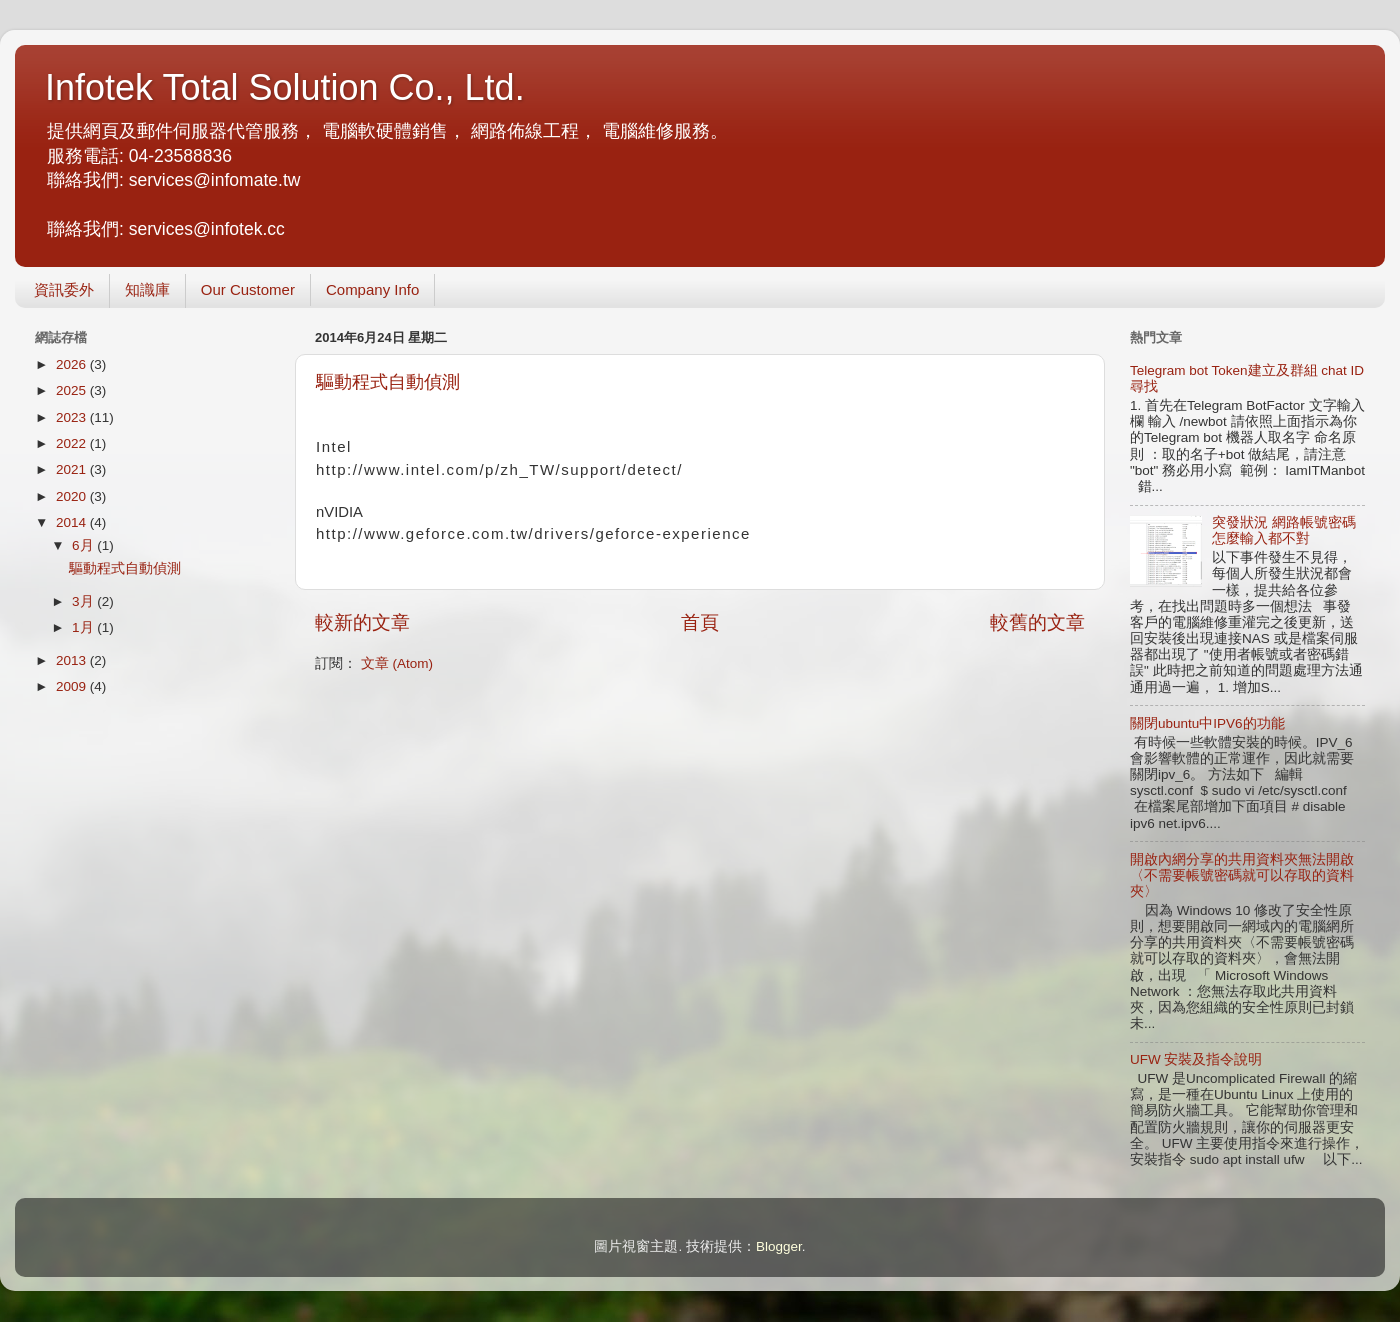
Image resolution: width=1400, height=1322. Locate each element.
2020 (73, 496)
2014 (73, 522)
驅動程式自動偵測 (388, 382)
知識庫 (147, 289)
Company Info (372, 289)
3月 (84, 601)
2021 (73, 469)
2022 (73, 443)
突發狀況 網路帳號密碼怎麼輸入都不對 (1284, 530)
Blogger (779, 1246)
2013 (73, 660)
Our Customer (248, 289)
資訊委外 (64, 289)
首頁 (700, 622)
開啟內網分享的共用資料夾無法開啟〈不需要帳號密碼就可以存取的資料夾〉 (1242, 875)
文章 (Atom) (397, 663)
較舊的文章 (1037, 622)
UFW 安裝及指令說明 (1196, 1059)
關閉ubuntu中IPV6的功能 (1207, 723)
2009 (73, 686)
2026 (73, 364)
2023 (73, 417)
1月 (84, 627)
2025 (73, 390)
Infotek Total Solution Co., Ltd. (285, 87)
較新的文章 (362, 622)
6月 (84, 545)
